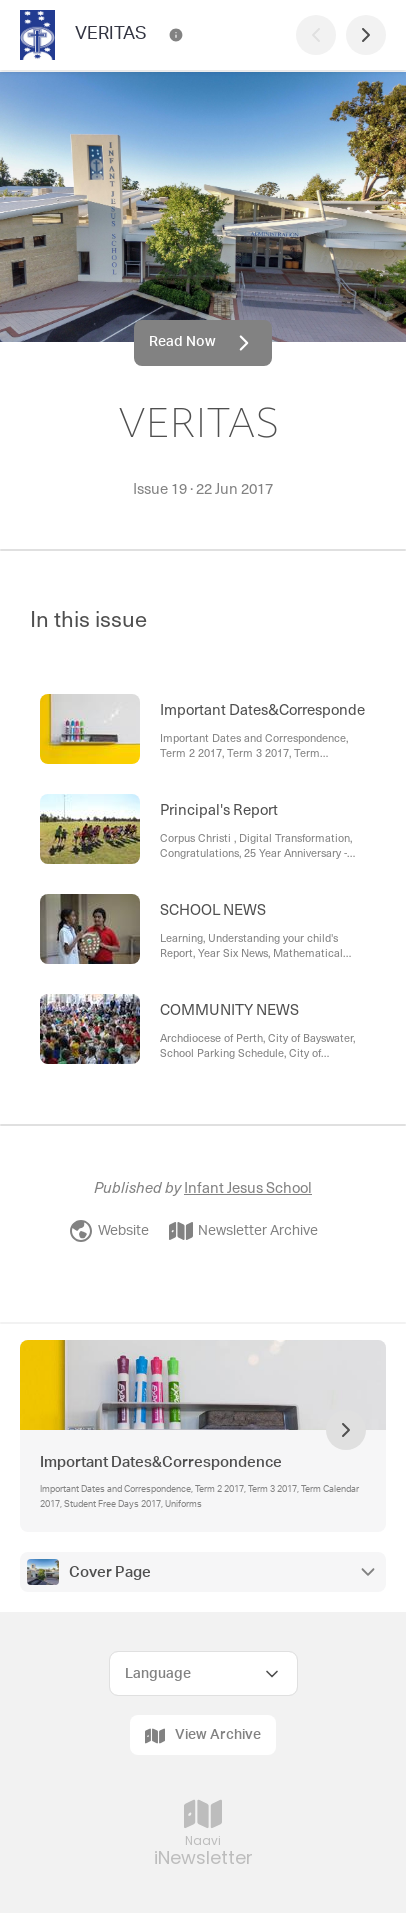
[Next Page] (366, 35)
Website (109, 1231)
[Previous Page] (316, 35)
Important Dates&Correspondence (161, 1462)
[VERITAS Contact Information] (176, 35)
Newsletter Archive (243, 1231)
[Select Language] (203, 1673)
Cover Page (110, 1572)
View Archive (203, 1736)
